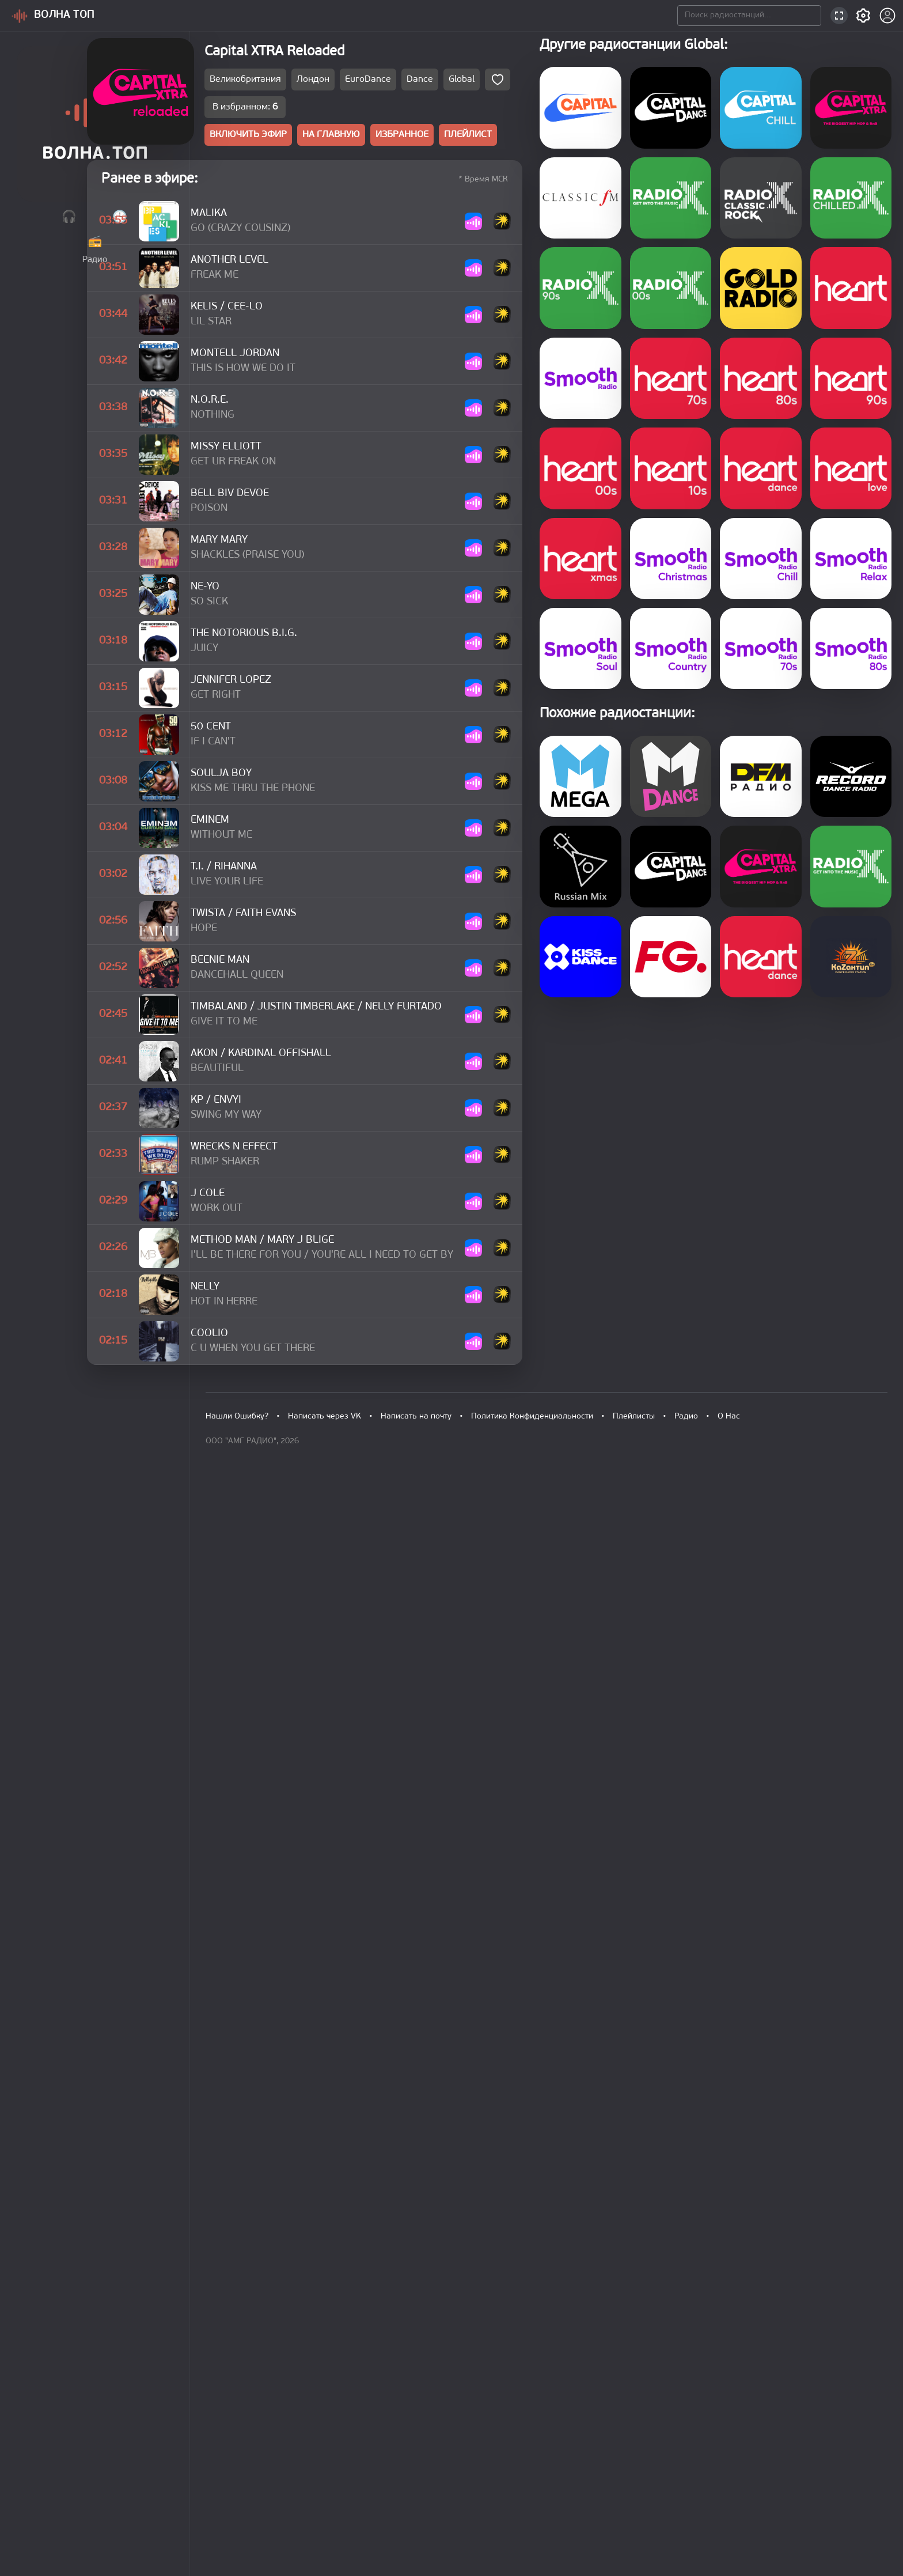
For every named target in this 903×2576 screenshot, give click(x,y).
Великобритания (360, 84)
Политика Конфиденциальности (526, 2477)
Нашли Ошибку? (237, 2477)
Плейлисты (626, 2477)
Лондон (427, 84)
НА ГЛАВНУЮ (454, 140)
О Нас (719, 2477)
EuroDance (481, 84)
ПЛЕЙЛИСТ (600, 140)
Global (575, 84)
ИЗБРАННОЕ (530, 140)
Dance (533, 84)
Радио (677, 2477)
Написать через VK (323, 2477)
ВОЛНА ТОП (67, 15)
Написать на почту (412, 2477)
